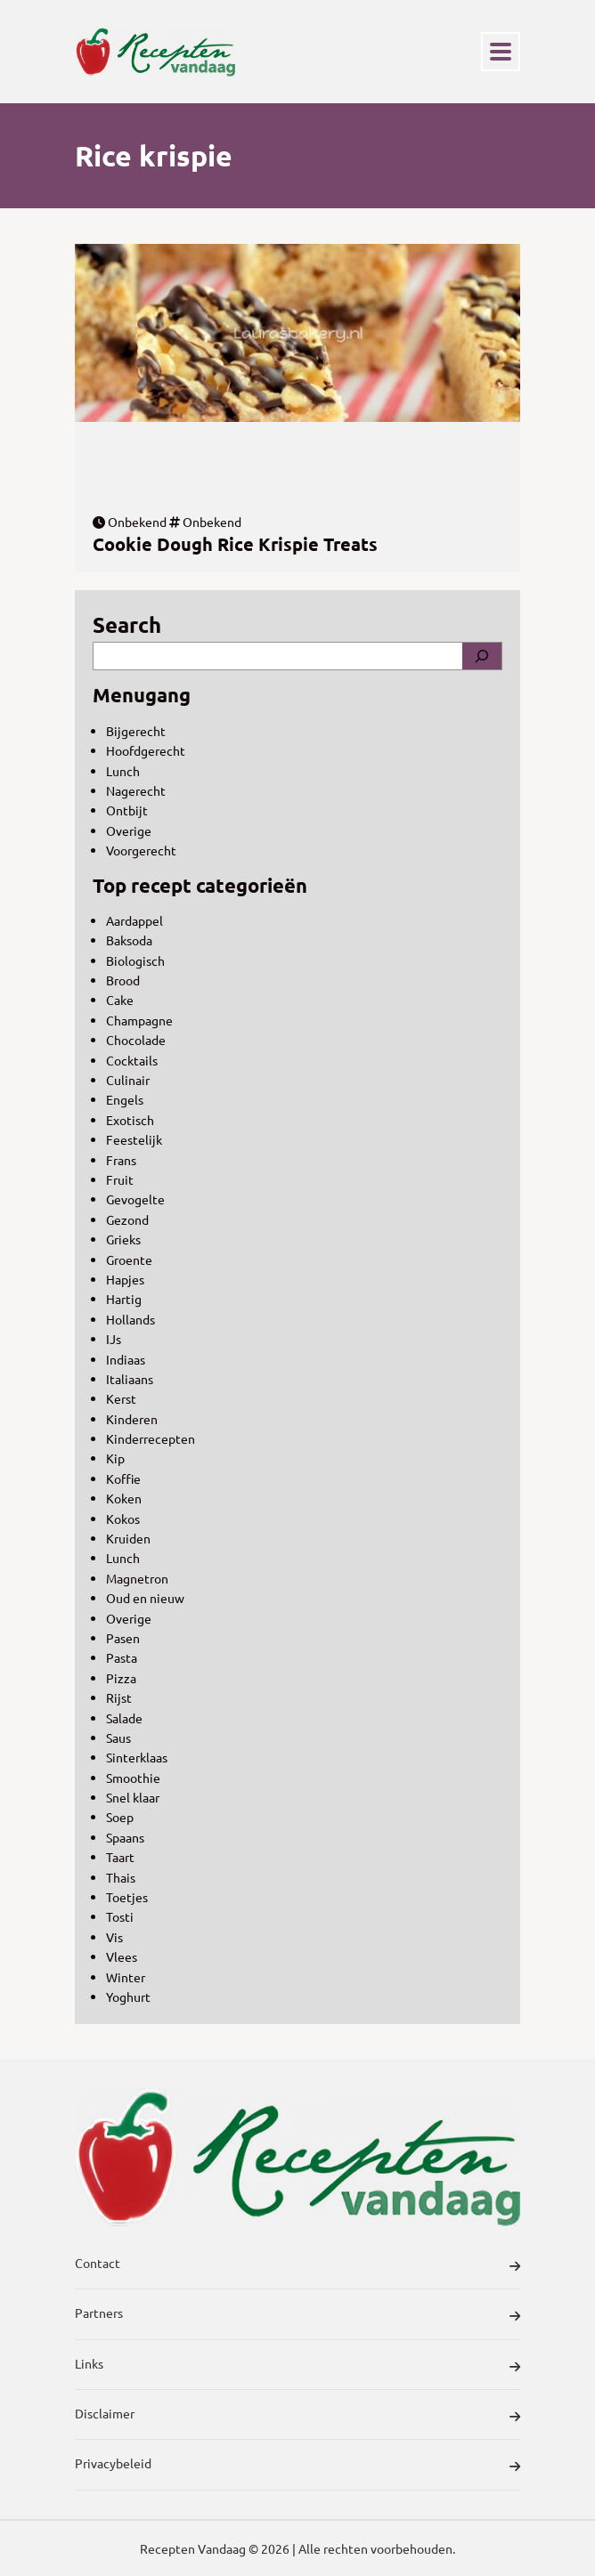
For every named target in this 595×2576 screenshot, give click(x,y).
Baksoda (129, 940)
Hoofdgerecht (145, 750)
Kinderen (132, 1419)
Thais (120, 1877)
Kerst (121, 1398)
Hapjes (125, 1279)
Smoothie (133, 1778)
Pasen (123, 1638)
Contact (297, 2265)
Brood (123, 980)
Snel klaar (132, 1797)
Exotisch (130, 1120)
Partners (297, 2315)
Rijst (119, 1697)
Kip (115, 1458)
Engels (124, 1099)
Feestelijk (134, 1139)
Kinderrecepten (150, 1438)
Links (297, 2366)
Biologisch (135, 960)
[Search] (481, 656)
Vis (114, 1937)
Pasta (121, 1657)
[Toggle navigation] (500, 51)
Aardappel (134, 920)
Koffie (123, 1478)
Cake (120, 1000)
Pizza (121, 1678)
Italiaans (129, 1379)
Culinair (128, 1080)
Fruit (120, 1179)
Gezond (127, 1219)
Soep (120, 1817)
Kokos (123, 1519)
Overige (128, 830)
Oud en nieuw (145, 1598)
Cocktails (132, 1060)
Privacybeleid (297, 2465)
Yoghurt (128, 1997)
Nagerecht (136, 790)
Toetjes (127, 1897)
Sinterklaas (136, 1757)
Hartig (124, 1299)
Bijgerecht (136, 731)
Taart (120, 1857)
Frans (121, 1160)
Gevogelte (135, 1199)
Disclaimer (297, 2415)
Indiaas (125, 1359)
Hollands (130, 1319)
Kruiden (128, 1538)
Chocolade (136, 1040)
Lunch (123, 771)
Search (127, 624)
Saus (118, 1737)
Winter (125, 1977)
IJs (113, 1339)
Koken (124, 1498)
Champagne (139, 1020)
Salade (124, 1718)
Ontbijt (127, 810)
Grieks (123, 1239)
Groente (129, 1260)
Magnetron (137, 1578)
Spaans (125, 1837)
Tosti (120, 1916)
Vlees (121, 1956)
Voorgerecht (141, 850)
